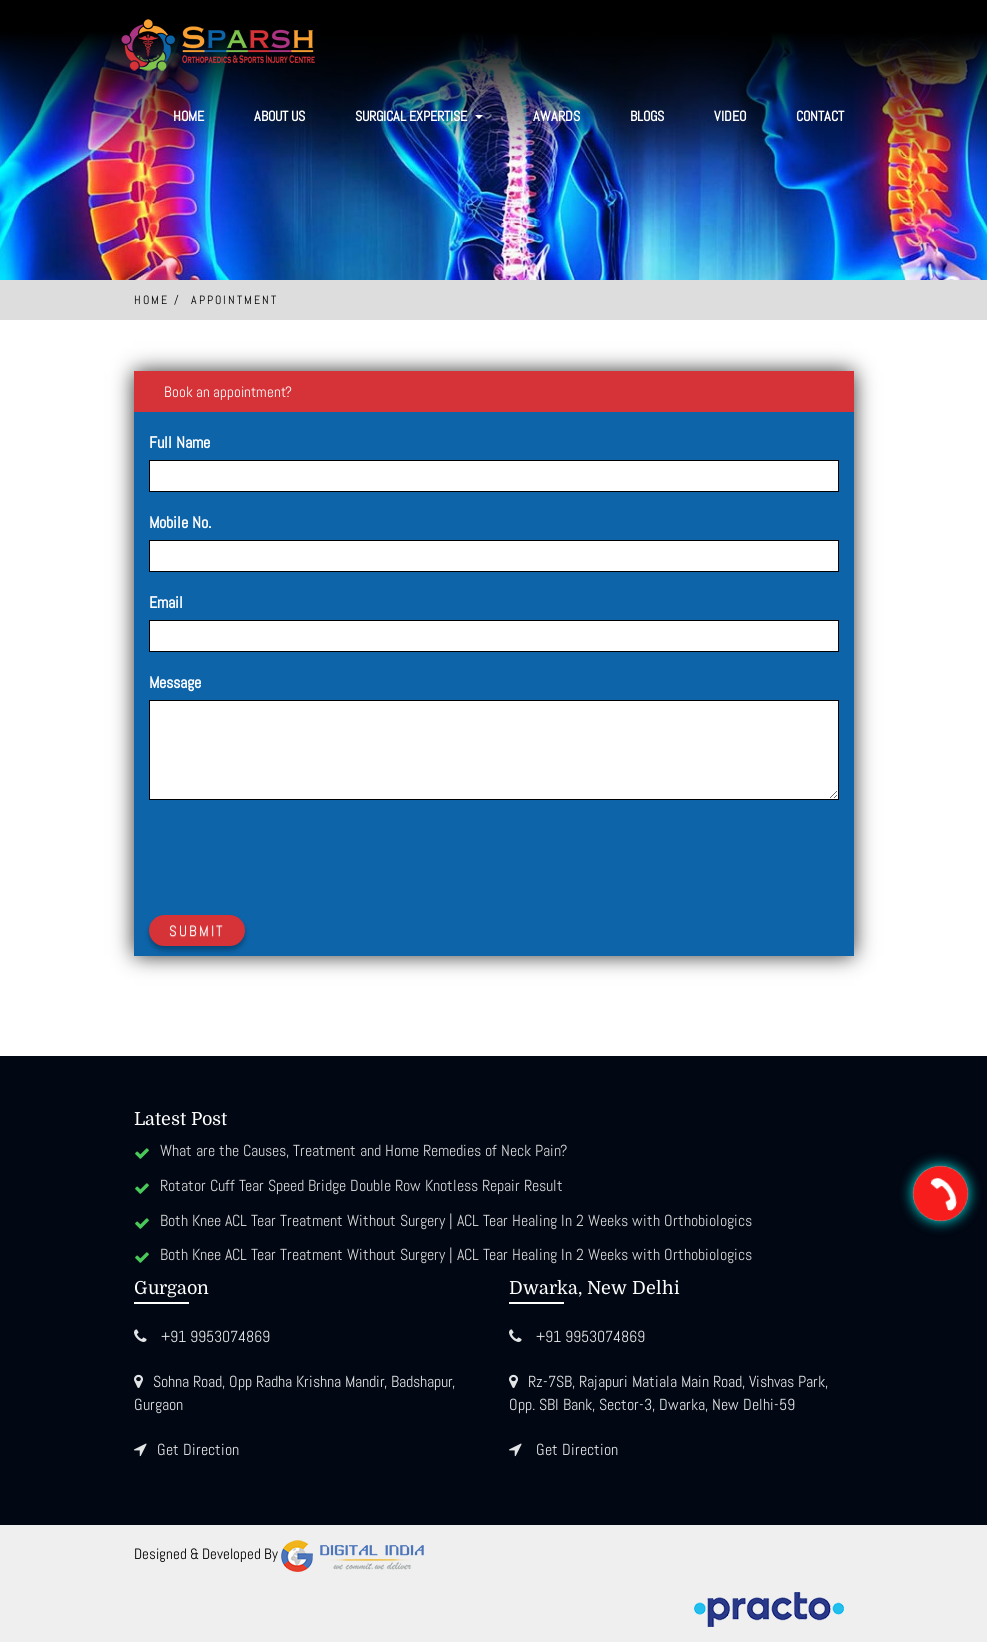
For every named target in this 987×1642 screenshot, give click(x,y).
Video (730, 116)
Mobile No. (180, 522)
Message (175, 682)
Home (188, 116)
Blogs (647, 116)
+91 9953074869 (215, 1336)
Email (166, 602)
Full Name (179, 442)
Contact (820, 116)
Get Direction (198, 1449)
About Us (279, 116)
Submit (197, 930)
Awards (556, 116)
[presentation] (301, 854)
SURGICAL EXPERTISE (419, 116)
